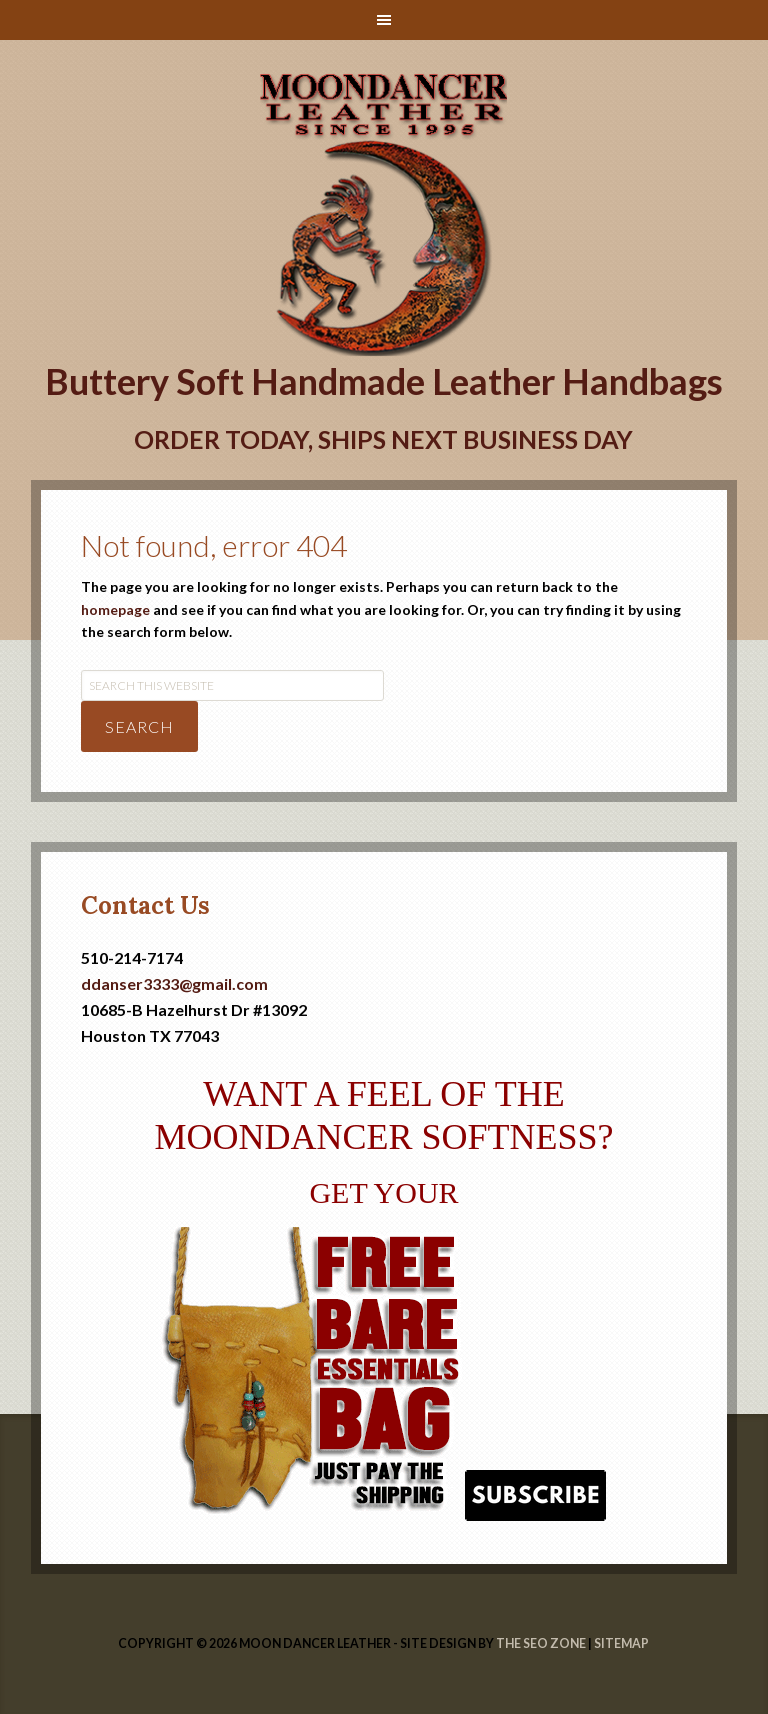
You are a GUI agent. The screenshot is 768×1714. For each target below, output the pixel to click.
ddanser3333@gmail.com (174, 983)
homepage (115, 609)
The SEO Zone (541, 1643)
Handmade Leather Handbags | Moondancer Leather (384, 91)
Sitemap (621, 1643)
